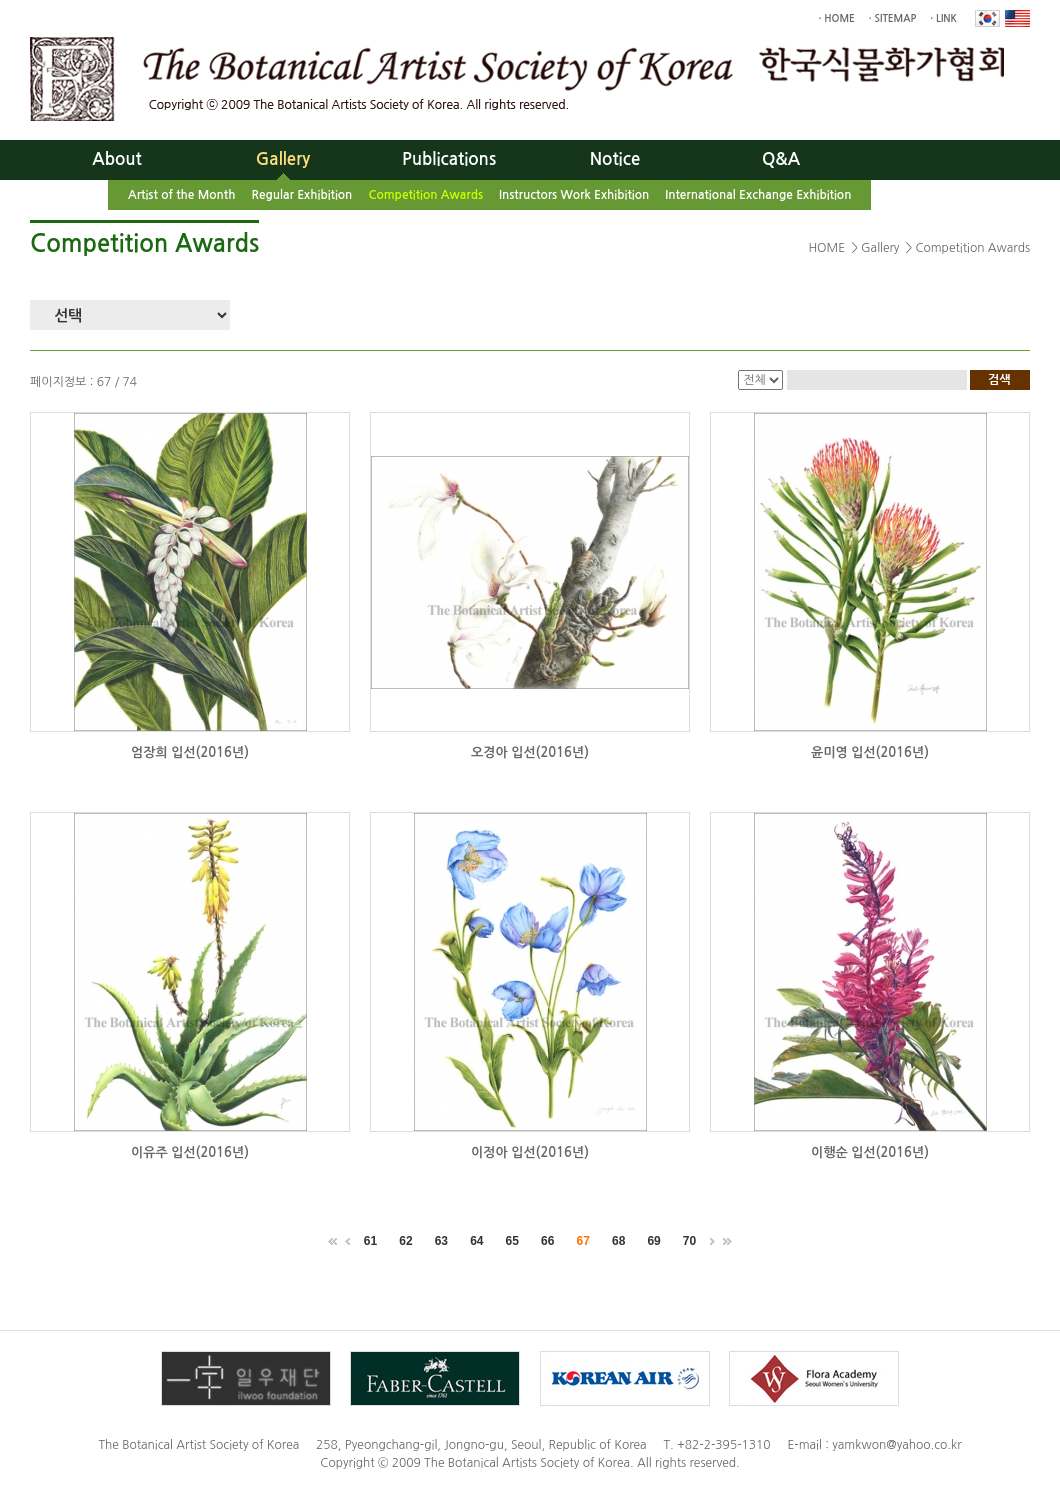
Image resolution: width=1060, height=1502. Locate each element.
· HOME (837, 18)
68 (618, 1241)
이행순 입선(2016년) (870, 1152)
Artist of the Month (181, 195)
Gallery (283, 159)
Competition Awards (425, 195)
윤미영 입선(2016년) (870, 752)
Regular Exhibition (301, 195)
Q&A (781, 159)
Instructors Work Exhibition (574, 195)
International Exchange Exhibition (758, 195)
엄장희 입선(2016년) (190, 752)
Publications (449, 159)
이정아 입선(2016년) (530, 1152)
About (116, 159)
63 (441, 1241)
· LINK (943, 18)
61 (370, 1241)
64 (476, 1241)
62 (405, 1241)
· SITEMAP (893, 18)
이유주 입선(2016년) (190, 1152)
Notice (615, 159)
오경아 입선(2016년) (530, 752)
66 (547, 1241)
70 (689, 1241)
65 (512, 1241)
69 (653, 1241)
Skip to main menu (0, 0)
